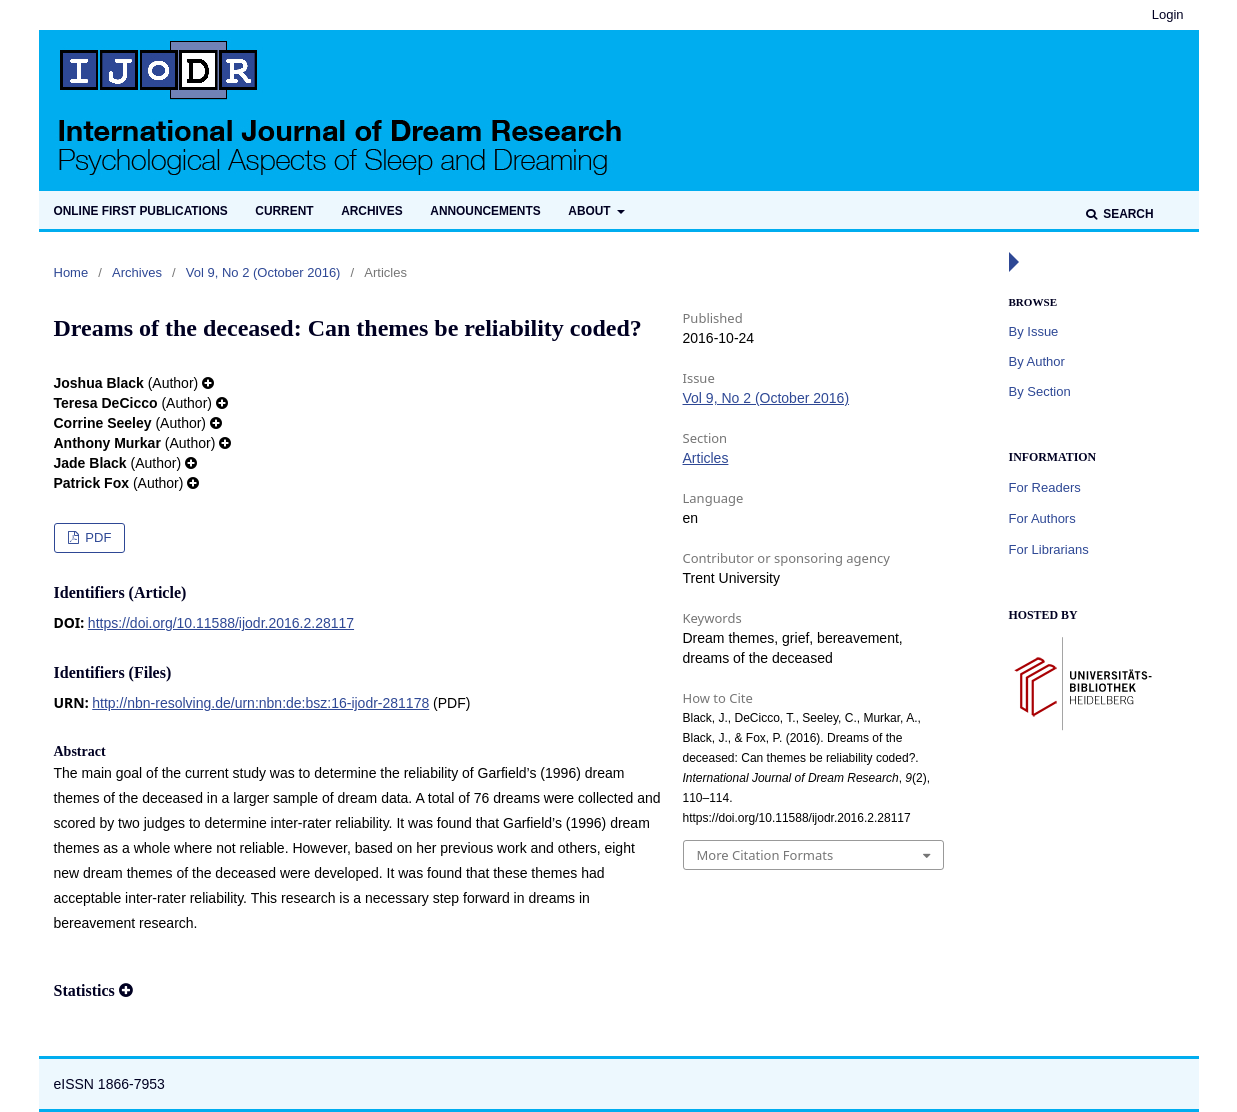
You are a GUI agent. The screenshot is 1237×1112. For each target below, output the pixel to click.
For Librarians (1049, 549)
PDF (97, 537)
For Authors (1042, 518)
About (591, 211)
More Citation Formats (765, 855)
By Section (1040, 391)
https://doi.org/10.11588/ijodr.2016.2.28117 (221, 623)
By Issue (1034, 331)
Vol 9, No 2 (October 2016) (263, 272)
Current (284, 211)
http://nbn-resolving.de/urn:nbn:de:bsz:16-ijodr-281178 (260, 703)
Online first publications (141, 211)
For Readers (1045, 487)
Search (1127, 214)
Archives (371, 211)
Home (71, 272)
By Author (1037, 361)
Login (1168, 14)
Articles (706, 458)
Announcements (485, 211)
